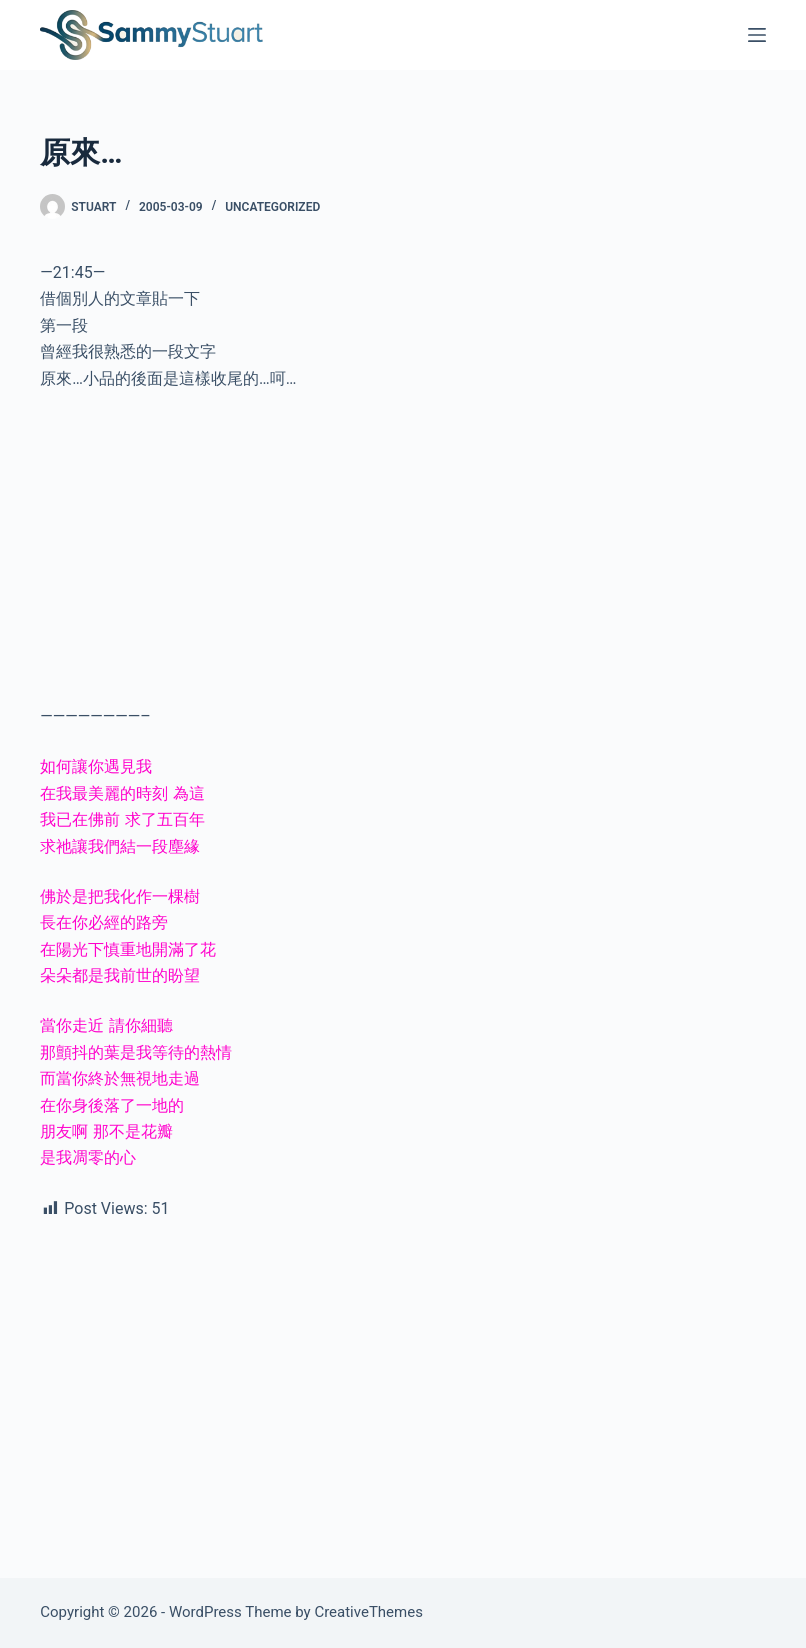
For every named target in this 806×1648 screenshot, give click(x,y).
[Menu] (757, 35)
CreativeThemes (368, 1612)
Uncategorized (272, 207)
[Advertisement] (402, 556)
